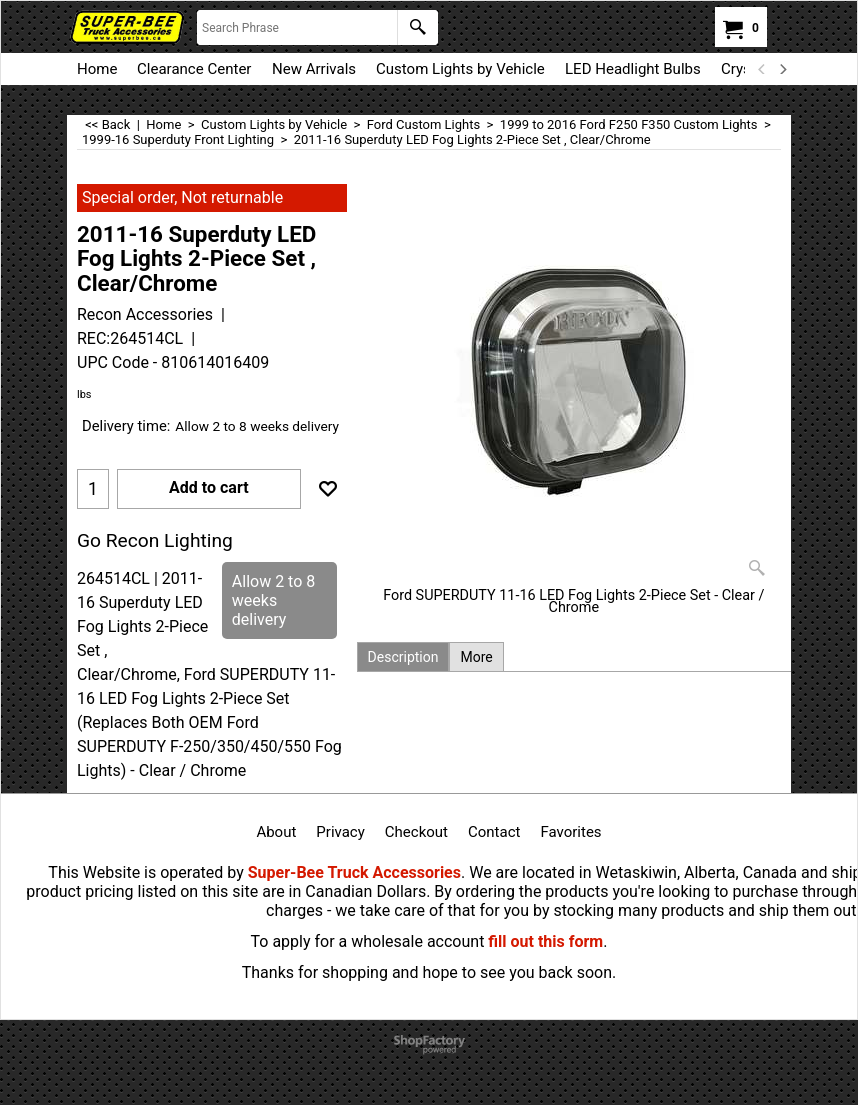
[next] (782, 69)
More (476, 657)
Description (403, 657)
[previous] (762, 69)
